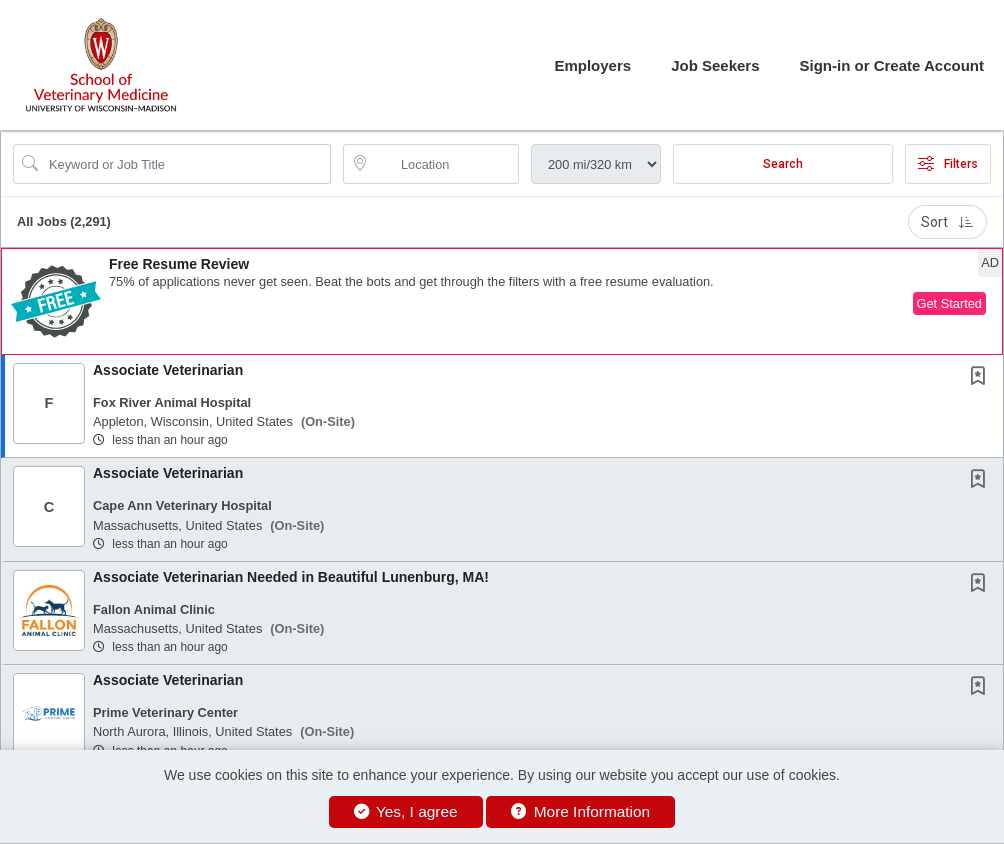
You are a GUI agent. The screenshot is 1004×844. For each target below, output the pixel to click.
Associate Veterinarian (168, 370)
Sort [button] (947, 222)
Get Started (949, 303)
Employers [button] (592, 65)
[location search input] (445, 164)
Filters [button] (948, 164)
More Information (580, 811)
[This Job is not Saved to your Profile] (982, 378)
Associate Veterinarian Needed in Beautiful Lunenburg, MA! (291, 577)
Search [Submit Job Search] (783, 164)
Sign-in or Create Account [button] (892, 65)
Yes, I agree (406, 811)
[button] (502, 301)
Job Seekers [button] (715, 65)
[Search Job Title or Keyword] (186, 164)
